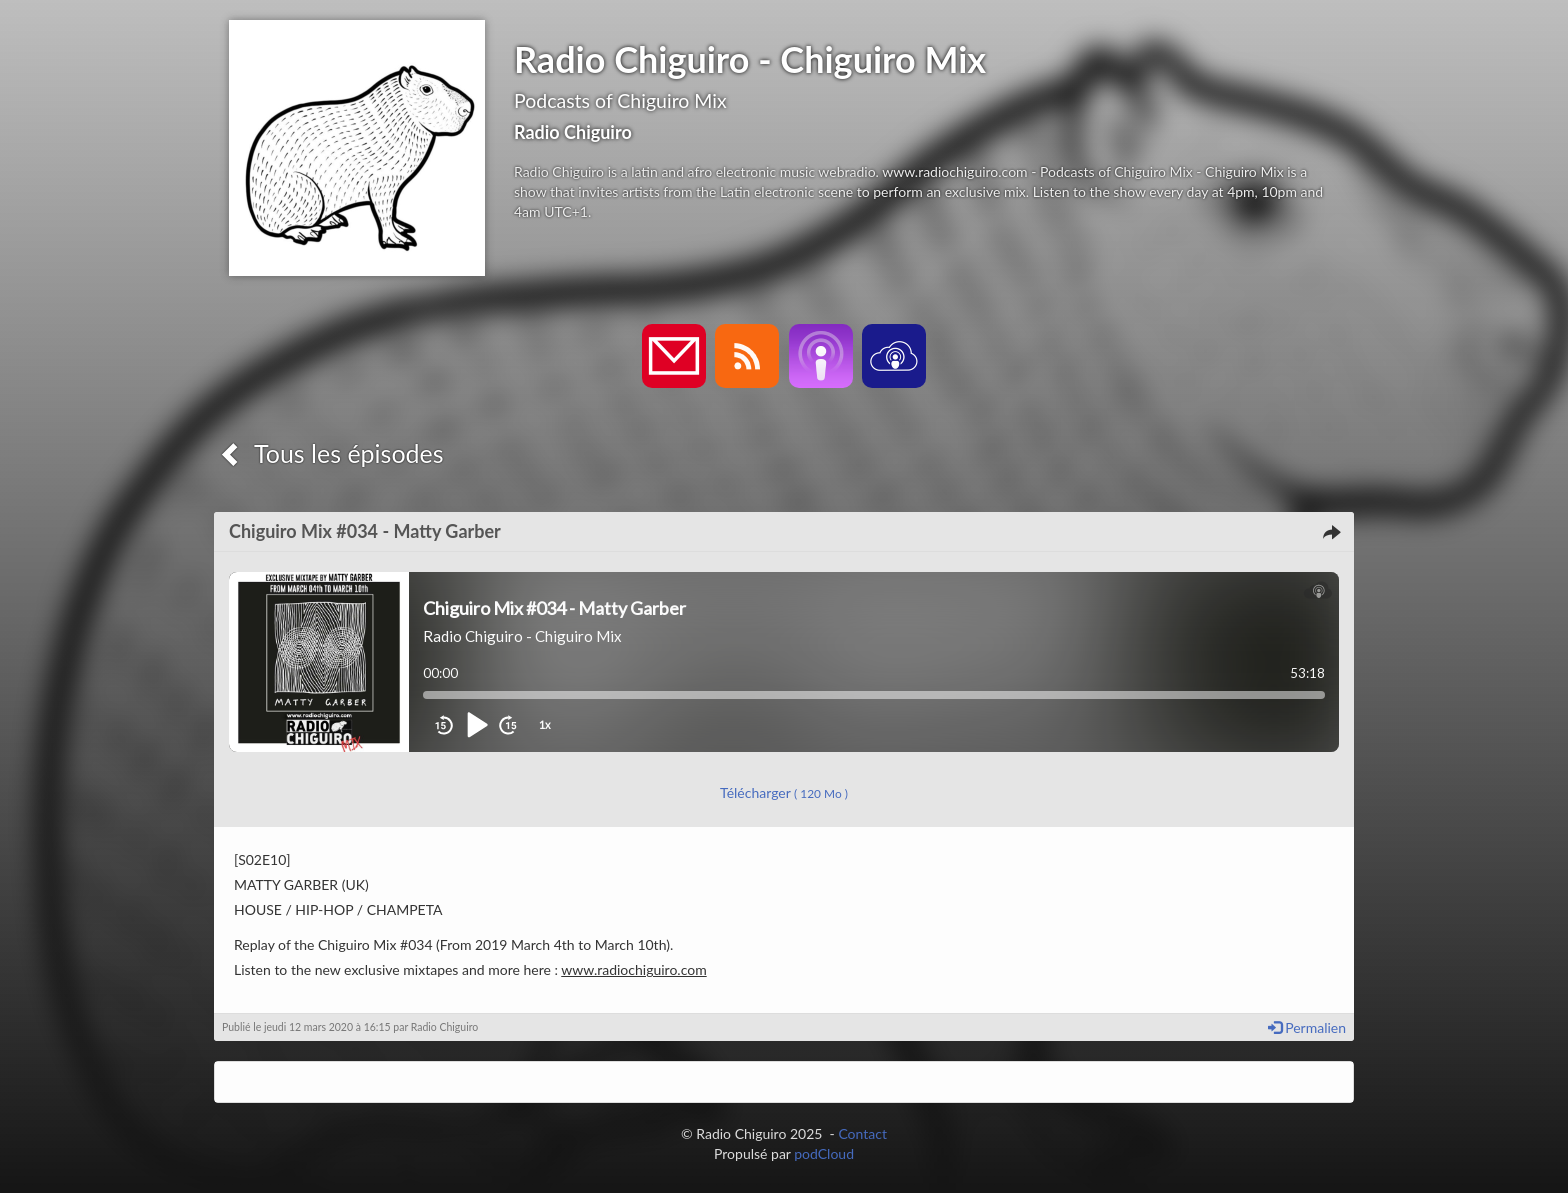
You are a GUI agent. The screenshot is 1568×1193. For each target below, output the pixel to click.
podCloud (824, 1153)
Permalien (1307, 1027)
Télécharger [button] (784, 792)
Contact (862, 1133)
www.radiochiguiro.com (633, 969)
